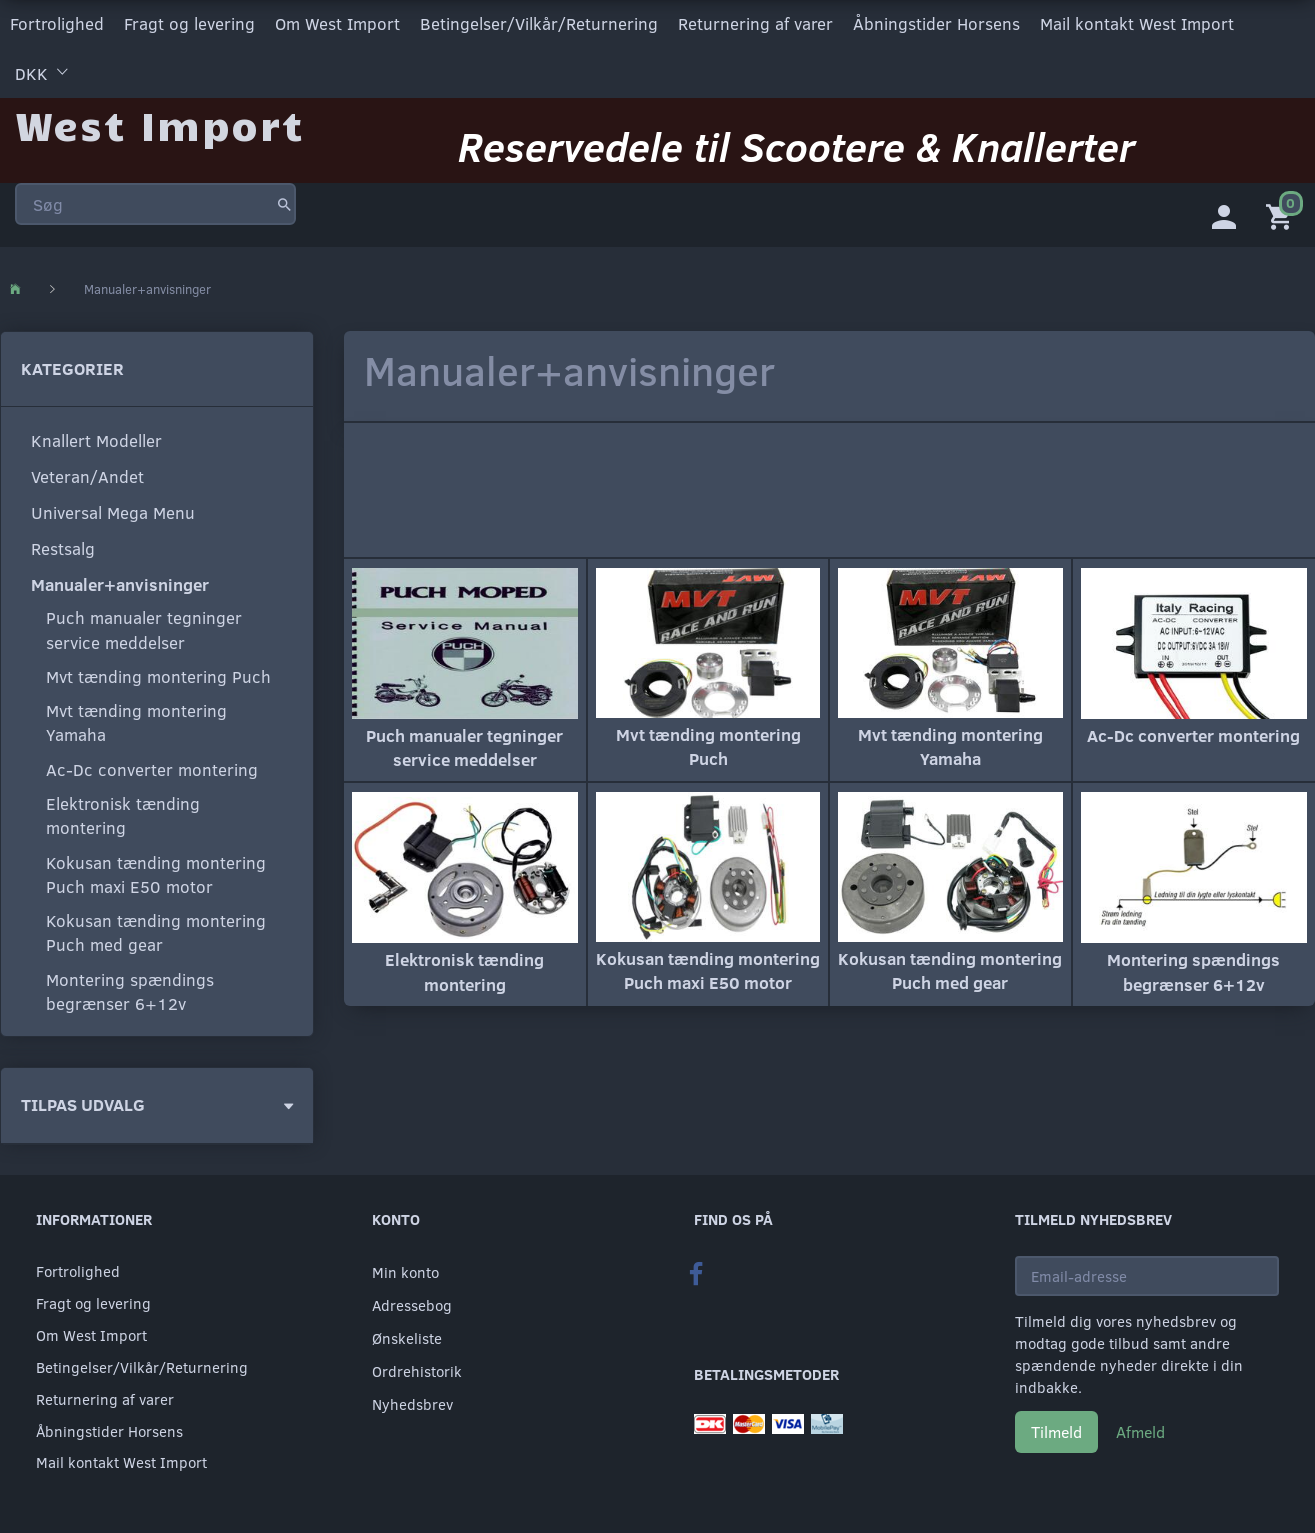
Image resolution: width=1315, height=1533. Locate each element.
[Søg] (284, 204)
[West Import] (159, 124)
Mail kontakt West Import (1137, 23)
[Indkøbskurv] (1283, 215)
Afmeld (1140, 1431)
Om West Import (337, 23)
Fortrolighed (57, 23)
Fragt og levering (189, 23)
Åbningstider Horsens (936, 23)
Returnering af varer (755, 23)
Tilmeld (1056, 1431)
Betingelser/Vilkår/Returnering (539, 23)
